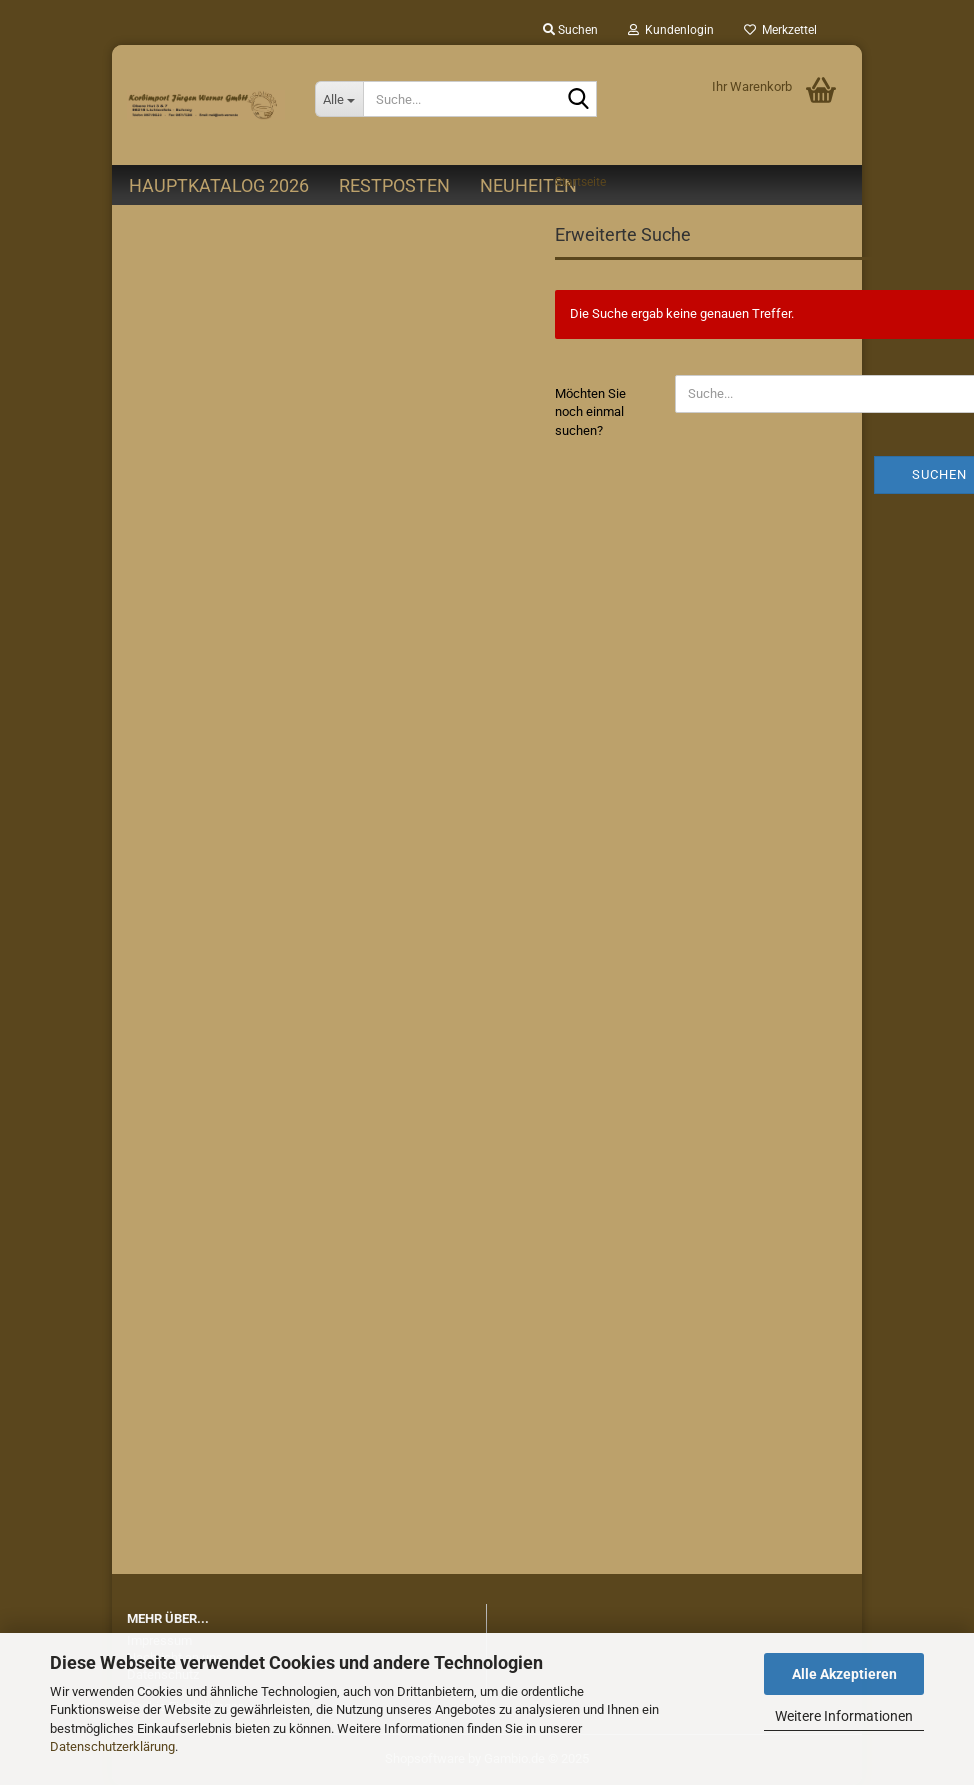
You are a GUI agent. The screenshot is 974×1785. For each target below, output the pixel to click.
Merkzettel (780, 30)
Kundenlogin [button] (671, 30)
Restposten (394, 185)
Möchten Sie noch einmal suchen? (590, 412)
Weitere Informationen (844, 1716)
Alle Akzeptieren (844, 1674)
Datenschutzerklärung (112, 1746)
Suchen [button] (570, 30)
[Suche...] (339, 99)
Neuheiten (528, 185)
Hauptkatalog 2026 (219, 185)
